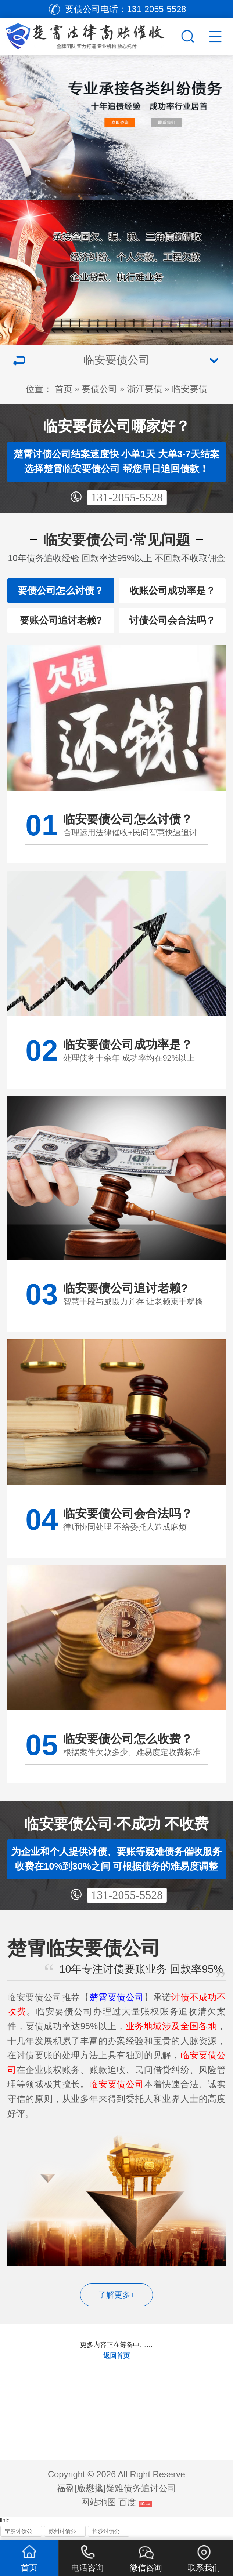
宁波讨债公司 (18, 2532)
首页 (63, 389)
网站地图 (98, 2502)
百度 (127, 2502)
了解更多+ (116, 2294)
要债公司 (99, 389)
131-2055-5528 (127, 497)
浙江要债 (144, 389)
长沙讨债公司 (106, 2532)
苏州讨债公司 (62, 2532)
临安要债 (189, 389)
